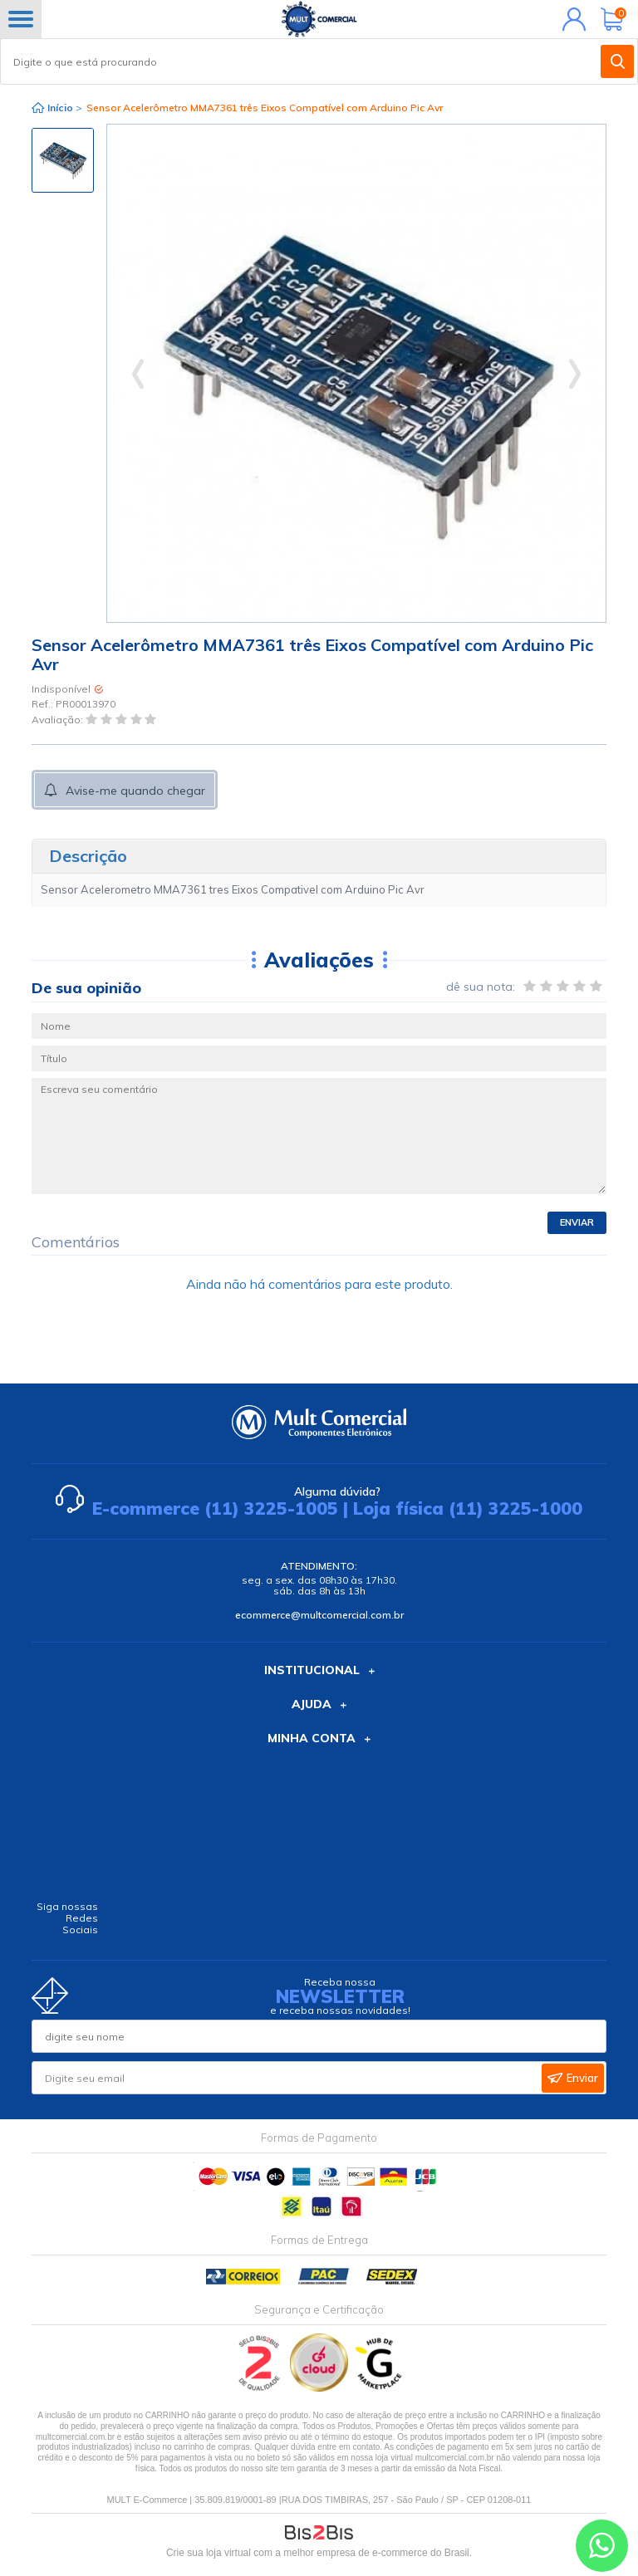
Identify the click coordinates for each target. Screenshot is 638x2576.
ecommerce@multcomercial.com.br (319, 1615)
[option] (63, 160)
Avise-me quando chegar (135, 790)
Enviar (577, 1222)
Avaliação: (59, 719)
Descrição (88, 855)
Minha (570, 19)
